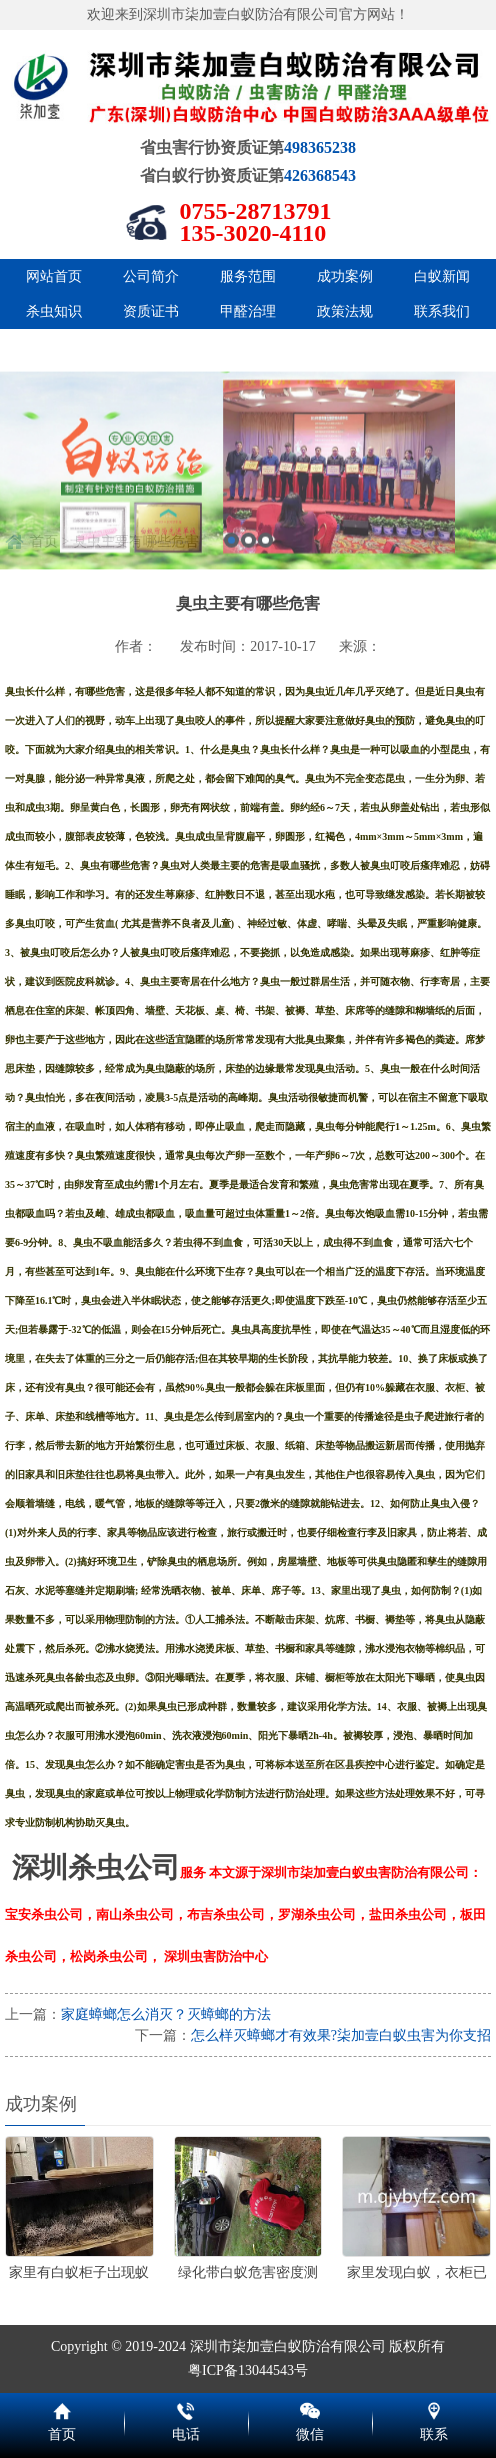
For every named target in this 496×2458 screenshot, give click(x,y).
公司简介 (151, 276)
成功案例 (345, 276)
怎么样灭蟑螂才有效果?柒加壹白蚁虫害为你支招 (341, 2035)
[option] (248, 545)
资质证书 (151, 311)
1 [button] (231, 614)
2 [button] (248, 614)
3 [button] (265, 614)
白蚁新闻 (442, 276)
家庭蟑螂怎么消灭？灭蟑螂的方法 (166, 2014)
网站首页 (54, 276)
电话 (186, 2408)
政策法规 (345, 311)
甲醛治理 (248, 311)
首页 (62, 2408)
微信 (310, 2408)
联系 (434, 2408)
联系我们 (442, 311)
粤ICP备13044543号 (248, 2370)
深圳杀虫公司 (96, 1867)
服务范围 (248, 276)
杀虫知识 (54, 311)
